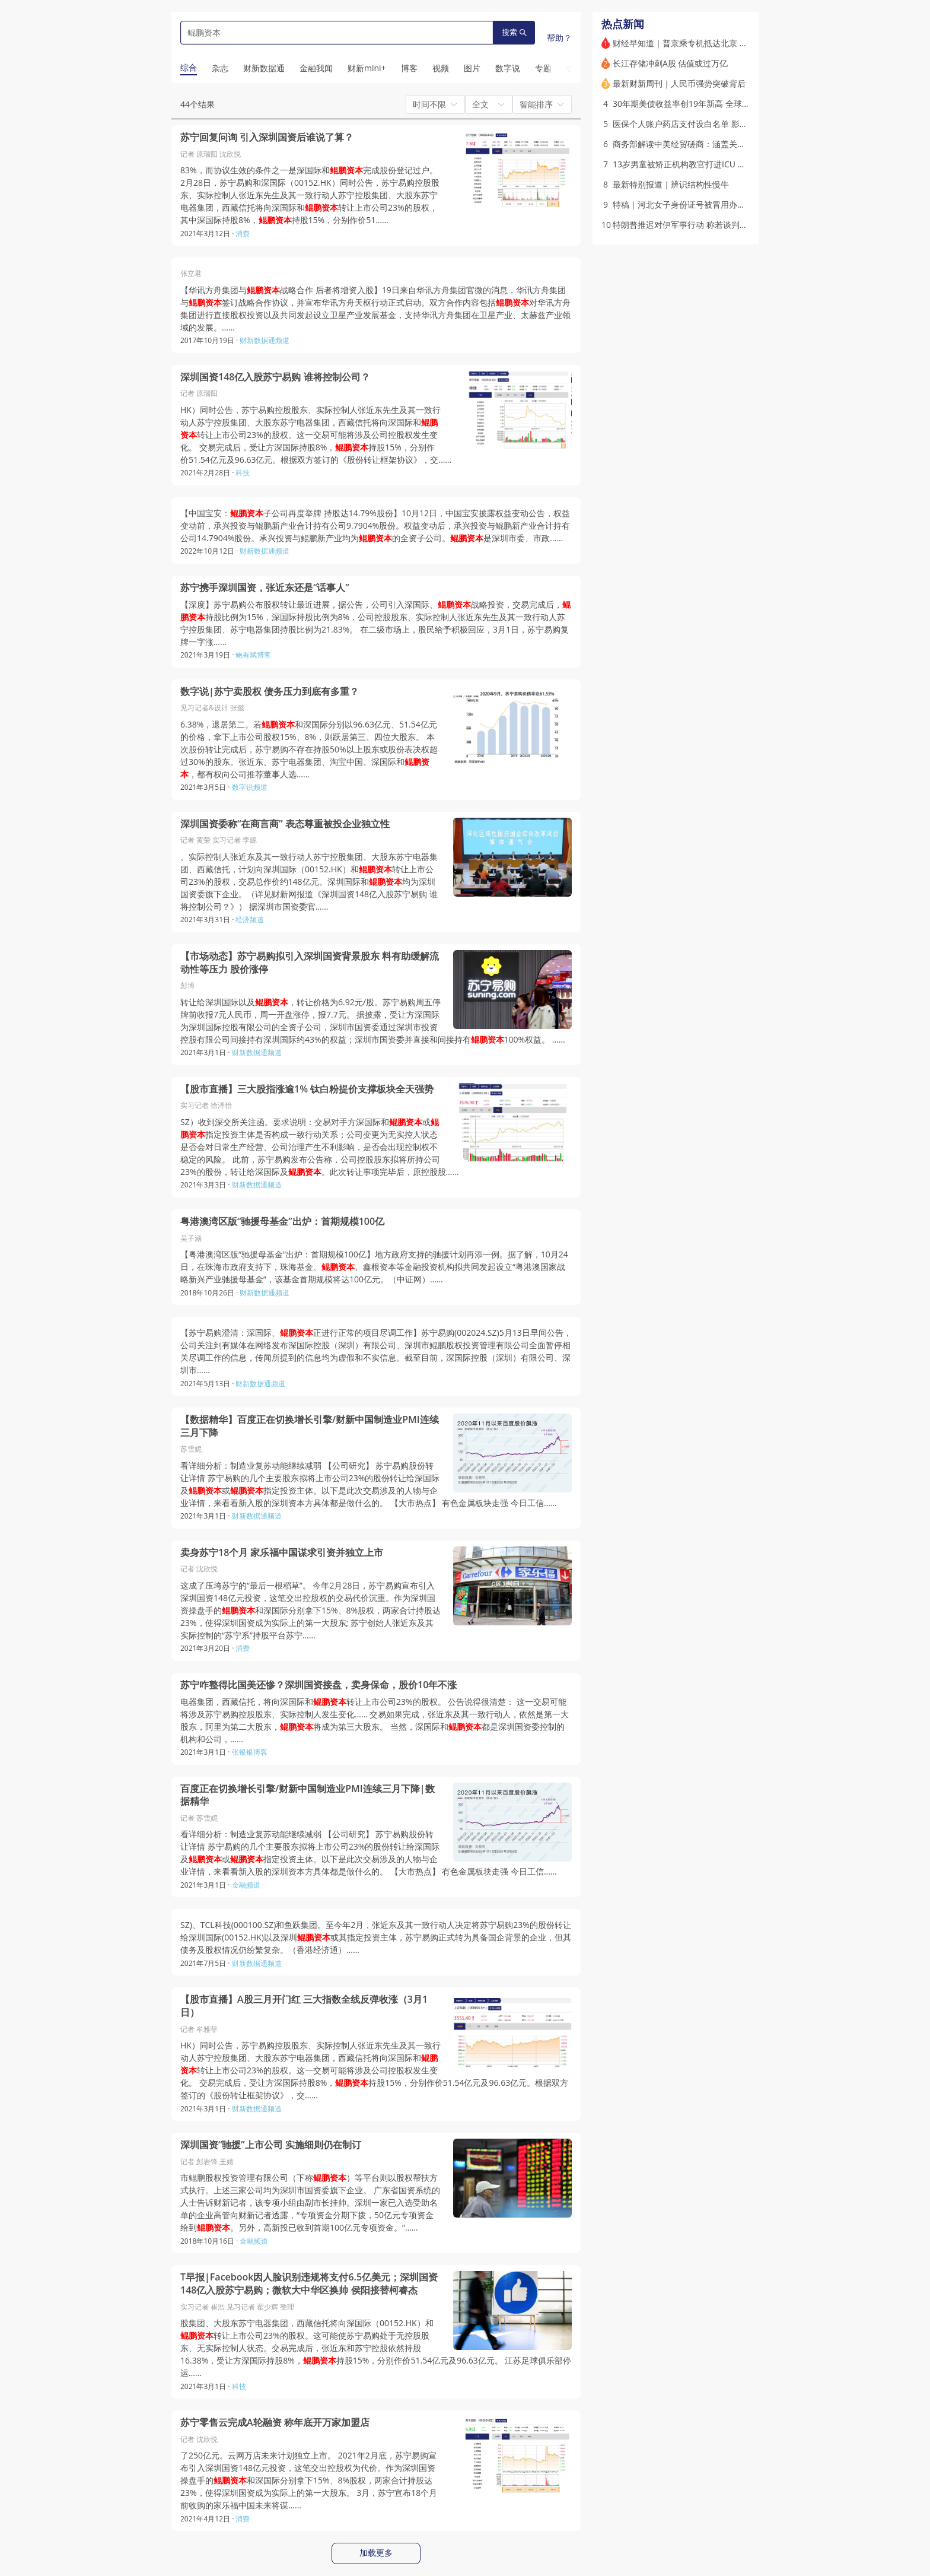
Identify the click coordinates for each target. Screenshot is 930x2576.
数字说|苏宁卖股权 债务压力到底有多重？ (269, 691)
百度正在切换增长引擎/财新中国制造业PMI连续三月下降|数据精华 (307, 1795)
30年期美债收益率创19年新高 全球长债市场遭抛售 (706, 103)
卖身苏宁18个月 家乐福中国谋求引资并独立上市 (281, 1552)
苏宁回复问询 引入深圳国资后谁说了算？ (266, 137)
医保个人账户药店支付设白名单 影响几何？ (693, 123)
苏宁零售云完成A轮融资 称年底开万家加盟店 (275, 2422)
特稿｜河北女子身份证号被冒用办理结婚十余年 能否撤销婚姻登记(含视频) (749, 204)
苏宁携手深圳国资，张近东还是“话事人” (264, 588)
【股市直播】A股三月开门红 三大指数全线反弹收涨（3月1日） (304, 2006)
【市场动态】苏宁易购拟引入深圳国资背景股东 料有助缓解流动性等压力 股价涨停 (309, 963)
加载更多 (376, 2553)
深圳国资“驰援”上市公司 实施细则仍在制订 (270, 2145)
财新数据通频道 (264, 340)
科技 (242, 473)
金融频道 (246, 1885)
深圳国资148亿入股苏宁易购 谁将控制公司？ (275, 377)
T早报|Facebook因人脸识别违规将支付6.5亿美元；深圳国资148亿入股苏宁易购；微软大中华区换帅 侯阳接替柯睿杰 (309, 2284)
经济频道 (249, 919)
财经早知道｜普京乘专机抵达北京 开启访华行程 (701, 43)
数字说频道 (249, 787)
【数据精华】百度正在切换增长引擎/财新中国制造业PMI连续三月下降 (309, 1426)
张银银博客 (249, 1752)
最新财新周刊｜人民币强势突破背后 (679, 83)
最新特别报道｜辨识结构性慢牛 (671, 184)
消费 (242, 233)
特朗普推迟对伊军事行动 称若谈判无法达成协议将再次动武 (722, 224)
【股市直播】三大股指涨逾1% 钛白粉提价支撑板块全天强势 (307, 1089)
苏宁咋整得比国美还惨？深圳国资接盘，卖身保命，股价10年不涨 (318, 1685)
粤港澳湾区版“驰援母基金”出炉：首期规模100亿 (282, 1221)
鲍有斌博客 (253, 655)
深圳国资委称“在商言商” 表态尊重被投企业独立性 (285, 824)
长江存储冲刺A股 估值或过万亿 (670, 63)
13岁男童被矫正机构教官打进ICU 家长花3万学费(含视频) (717, 164)
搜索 (514, 32)
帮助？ (559, 37)
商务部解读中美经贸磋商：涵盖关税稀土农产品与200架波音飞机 (732, 144)
